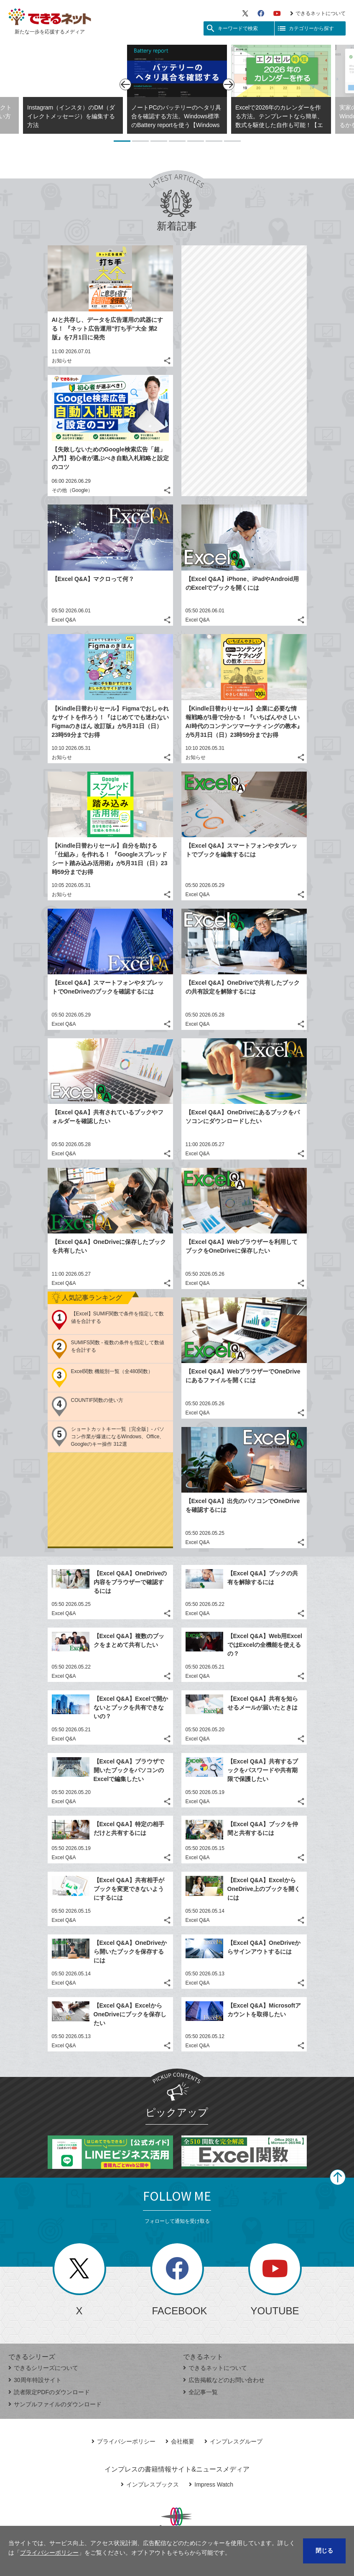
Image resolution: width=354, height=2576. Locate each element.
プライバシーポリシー (123, 2441)
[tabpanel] (177, 89)
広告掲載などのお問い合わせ (224, 2380)
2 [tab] (140, 141)
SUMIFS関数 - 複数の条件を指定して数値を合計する (118, 1346)
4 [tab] (177, 141)
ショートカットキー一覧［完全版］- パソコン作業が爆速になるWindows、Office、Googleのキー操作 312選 (118, 1436)
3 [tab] (158, 141)
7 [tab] (232, 141)
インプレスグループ (233, 2441)
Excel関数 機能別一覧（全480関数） (112, 1371)
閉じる (324, 2550)
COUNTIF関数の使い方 (97, 1400)
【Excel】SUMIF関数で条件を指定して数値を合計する (117, 1317)
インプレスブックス (150, 2484)
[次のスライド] (228, 84)
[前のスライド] (125, 84)
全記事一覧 (200, 2392)
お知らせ (62, 361)
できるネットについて (318, 13)
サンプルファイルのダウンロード (55, 2404)
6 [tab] (214, 141)
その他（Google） (72, 490)
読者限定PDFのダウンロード (49, 2392)
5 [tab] (195, 141)
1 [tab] (122, 141)
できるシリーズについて (43, 2368)
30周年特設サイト (34, 2380)
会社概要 (180, 2441)
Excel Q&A (64, 620)
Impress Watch (211, 2484)
